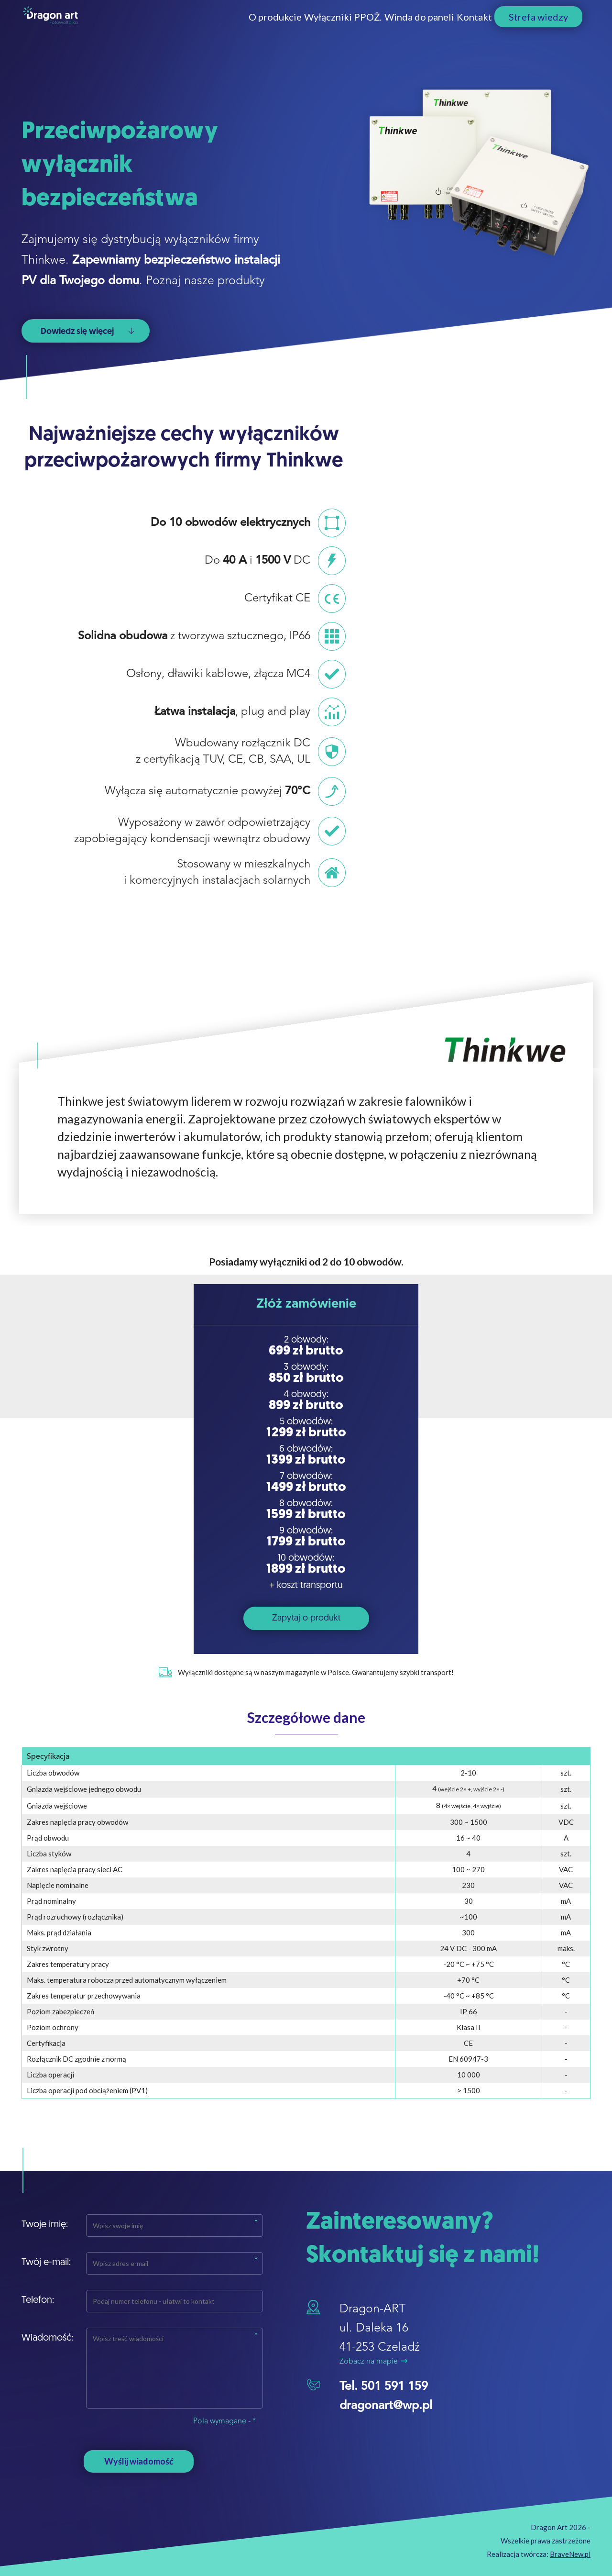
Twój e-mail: (46, 2262)
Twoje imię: (45, 2225)
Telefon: (38, 2300)
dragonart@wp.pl (385, 2406)
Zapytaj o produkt (306, 1618)
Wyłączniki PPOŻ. (244, 27)
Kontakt (441, 27)
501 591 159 (394, 2387)
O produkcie (143, 27)
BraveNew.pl (570, 2554)
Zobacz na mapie (373, 2361)
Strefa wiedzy (538, 27)
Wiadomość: (47, 2338)
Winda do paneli (353, 27)
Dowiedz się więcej (87, 331)
